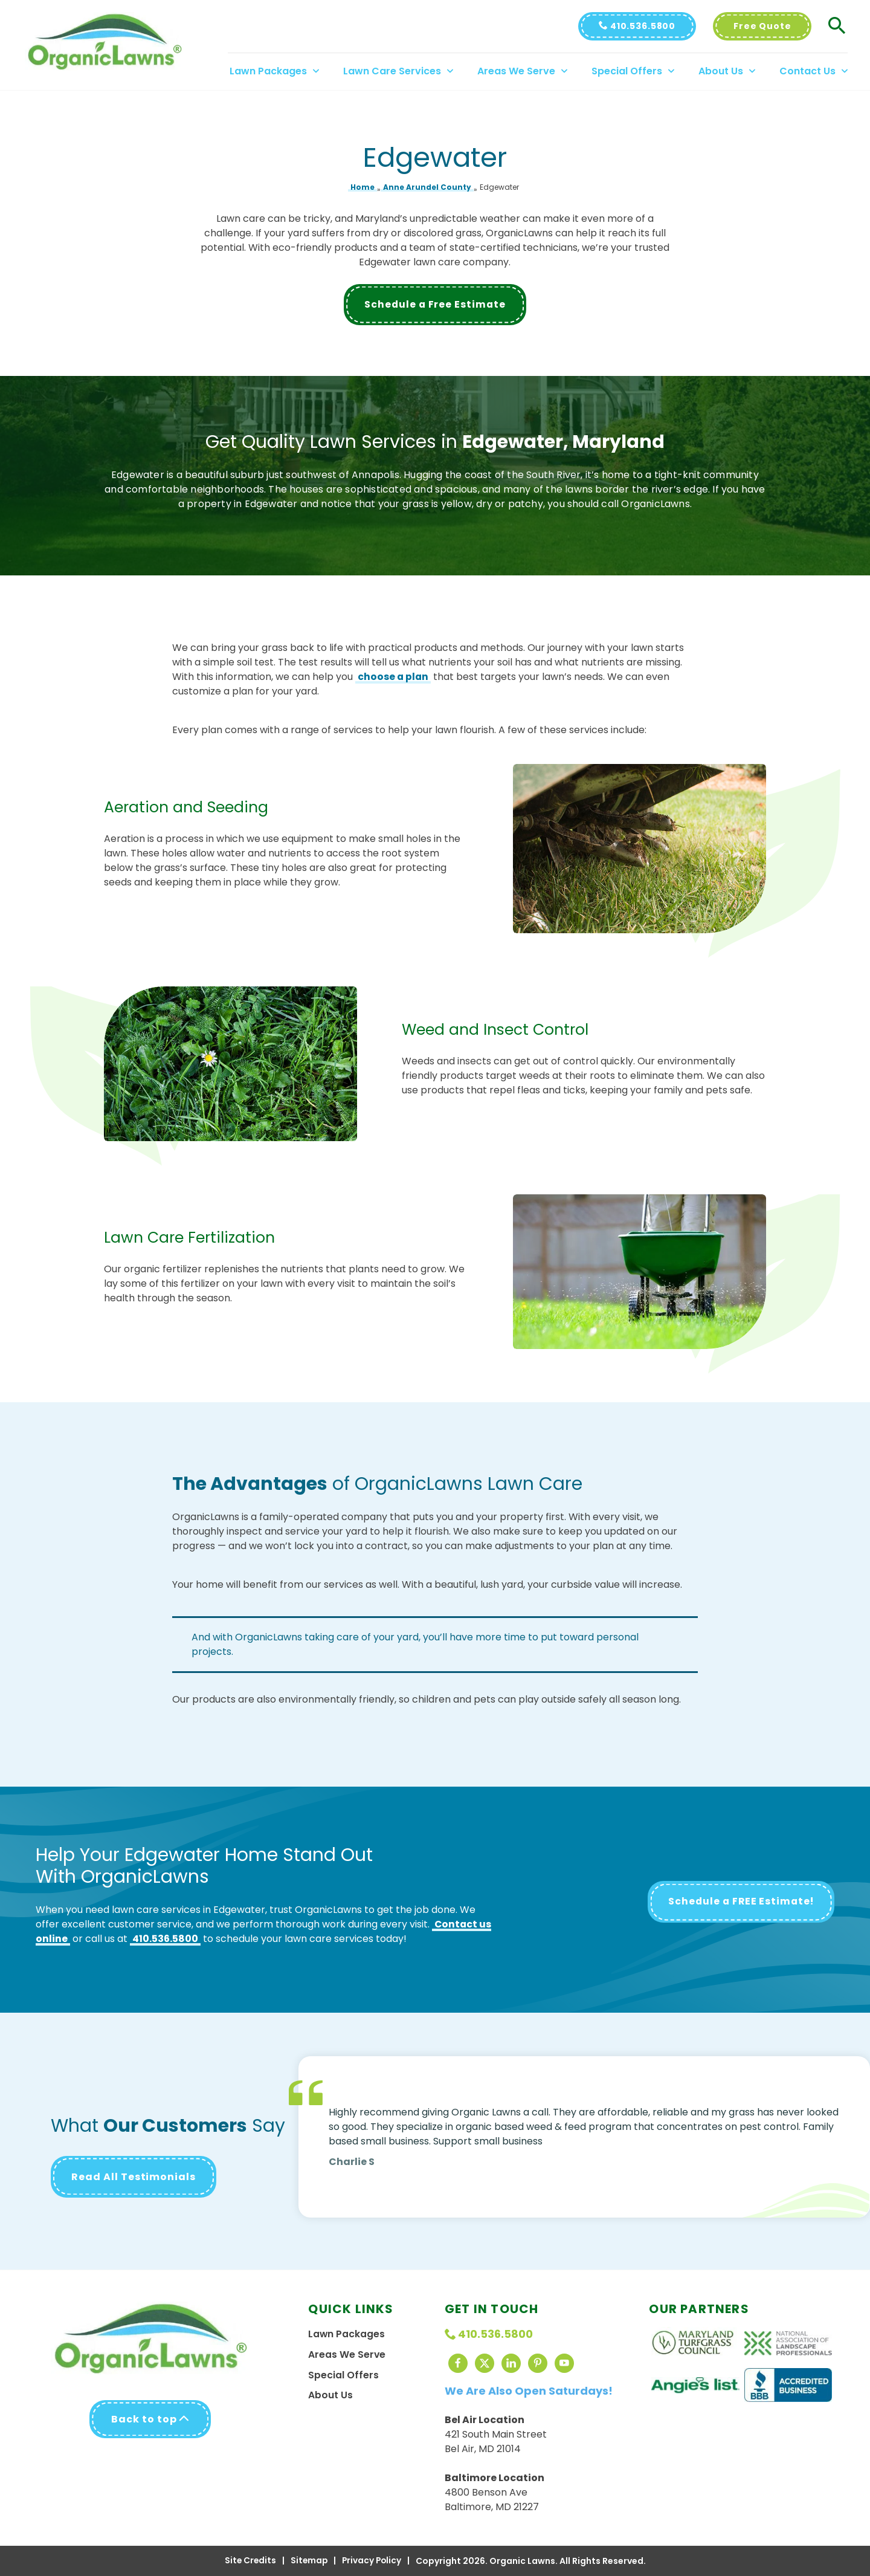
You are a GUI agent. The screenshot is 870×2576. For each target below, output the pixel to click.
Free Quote (765, 26)
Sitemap (308, 2561)
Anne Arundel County (427, 187)
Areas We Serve (347, 2354)
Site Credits (248, 2561)
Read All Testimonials (133, 2177)
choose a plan (394, 677)
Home (362, 187)
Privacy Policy (372, 2561)
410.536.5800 (640, 26)
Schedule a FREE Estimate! (739, 1902)
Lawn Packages (346, 2334)
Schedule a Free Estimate (434, 305)
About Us (330, 2396)
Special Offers (343, 2375)
